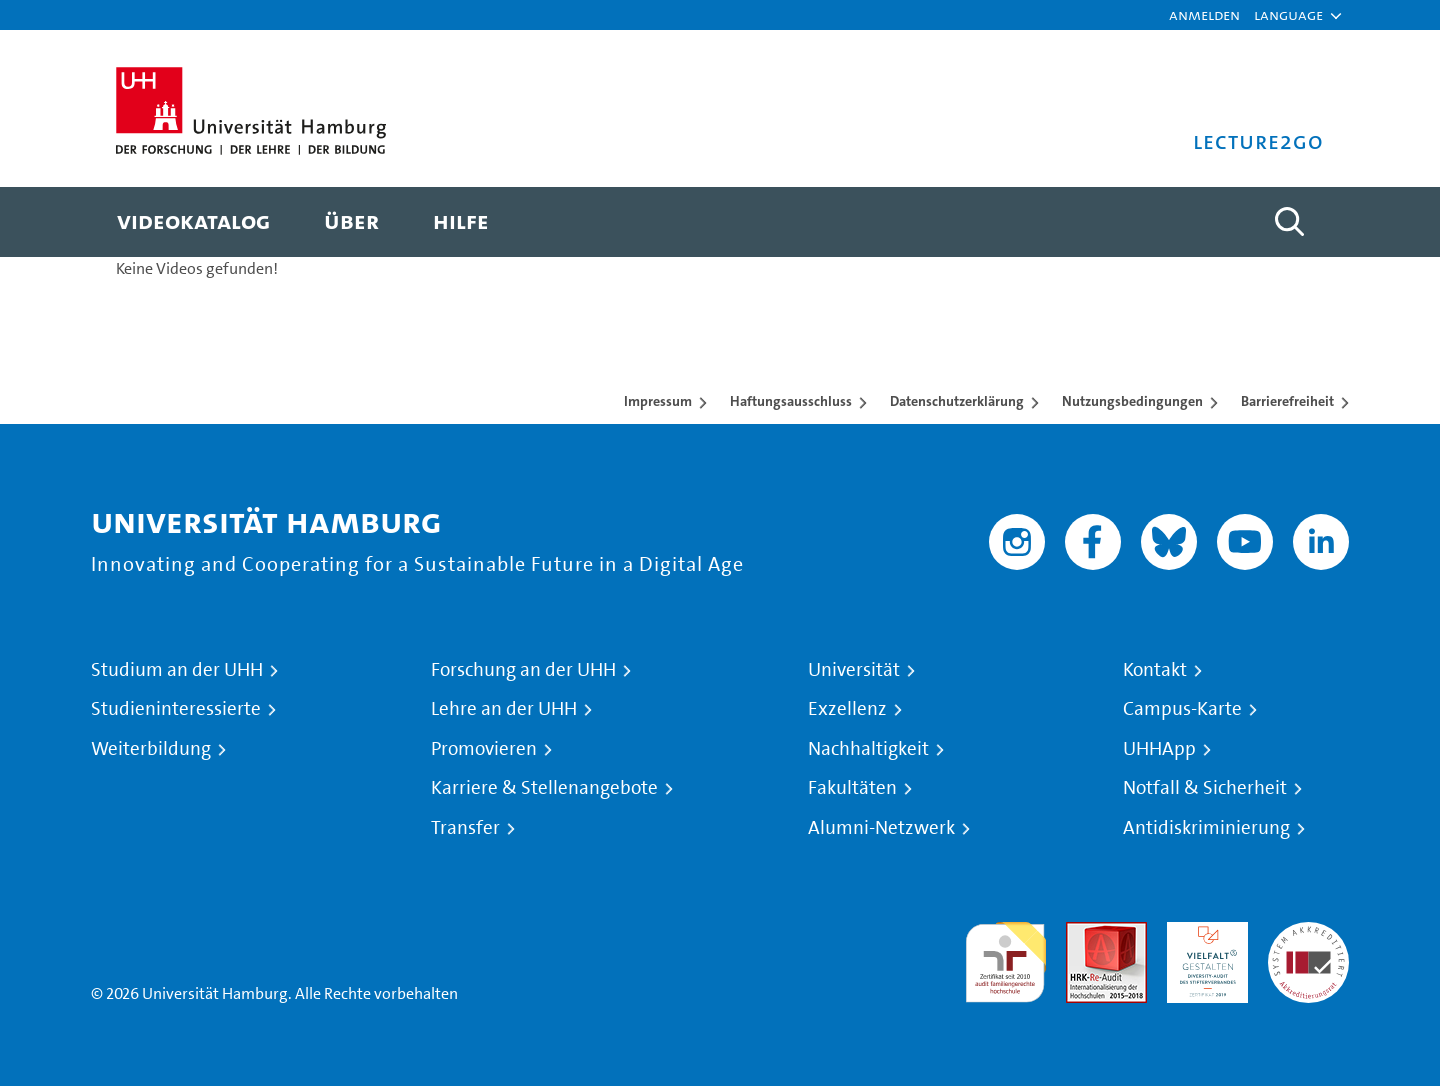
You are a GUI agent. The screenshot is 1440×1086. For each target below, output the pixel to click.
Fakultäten (852, 788)
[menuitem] (193, 222)
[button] (1288, 15)
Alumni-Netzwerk (881, 828)
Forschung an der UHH (523, 670)
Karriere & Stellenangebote (544, 788)
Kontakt (1155, 670)
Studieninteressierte (176, 709)
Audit (1085, 933)
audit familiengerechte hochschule (1005, 957)
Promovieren (484, 749)
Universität (854, 670)
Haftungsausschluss (791, 401)
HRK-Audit (1202, 933)
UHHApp (1159, 749)
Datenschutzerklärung (957, 401)
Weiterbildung (151, 749)
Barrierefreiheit (1287, 401)
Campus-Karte (1182, 709)
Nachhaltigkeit (868, 749)
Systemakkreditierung (1308, 933)
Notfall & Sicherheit (1205, 788)
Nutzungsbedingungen (1132, 401)
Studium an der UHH (177, 670)
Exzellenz (847, 709)
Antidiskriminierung (1206, 828)
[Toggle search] (1289, 222)
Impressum (658, 401)
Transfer (465, 828)
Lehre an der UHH (504, 709)
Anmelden (1204, 14)
